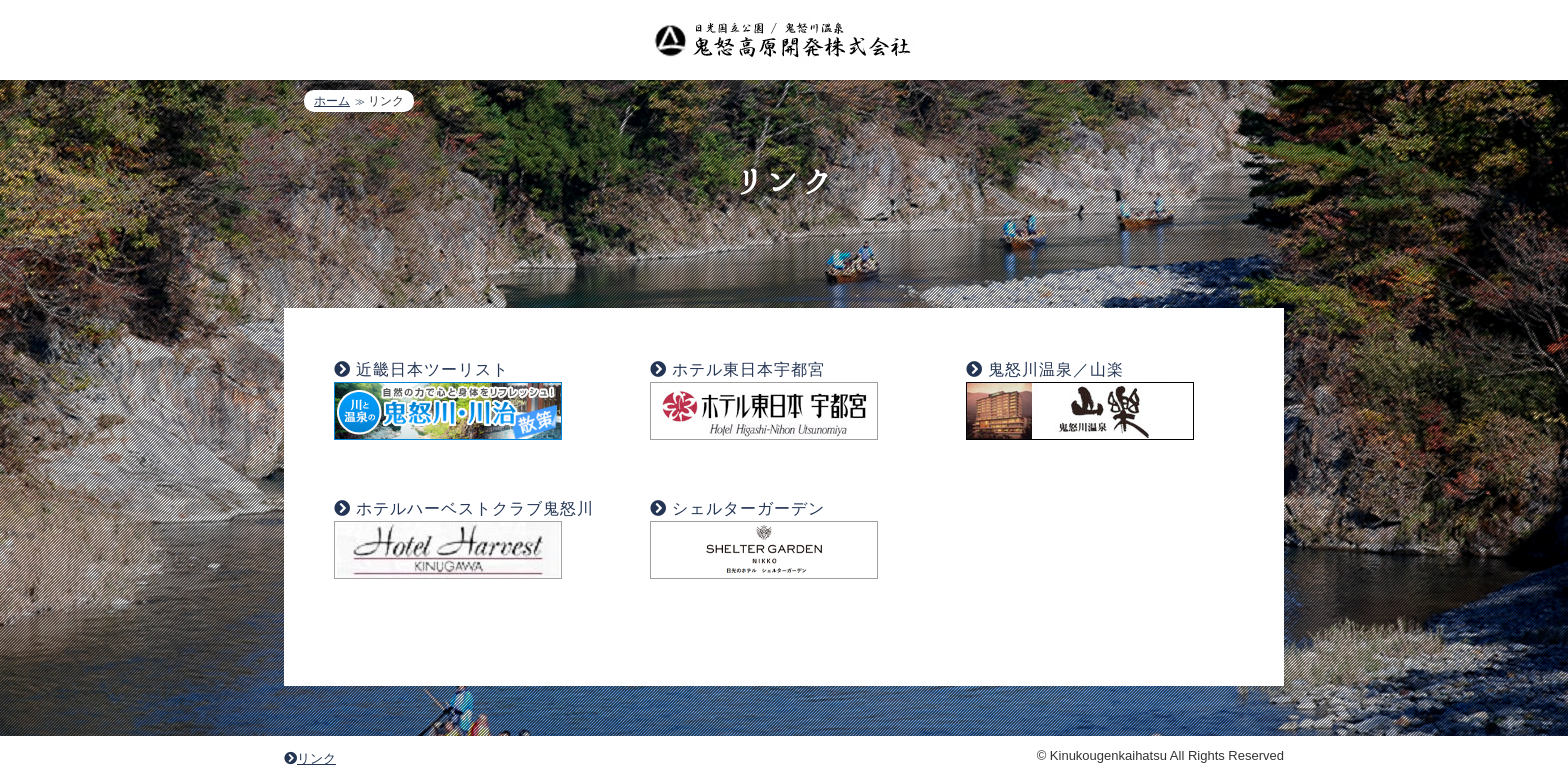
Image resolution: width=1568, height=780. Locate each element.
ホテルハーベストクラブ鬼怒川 (475, 508)
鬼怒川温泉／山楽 (1056, 369)
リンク (310, 758)
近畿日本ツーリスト (432, 369)
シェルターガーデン (748, 508)
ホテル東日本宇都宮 (748, 369)
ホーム (332, 101)
